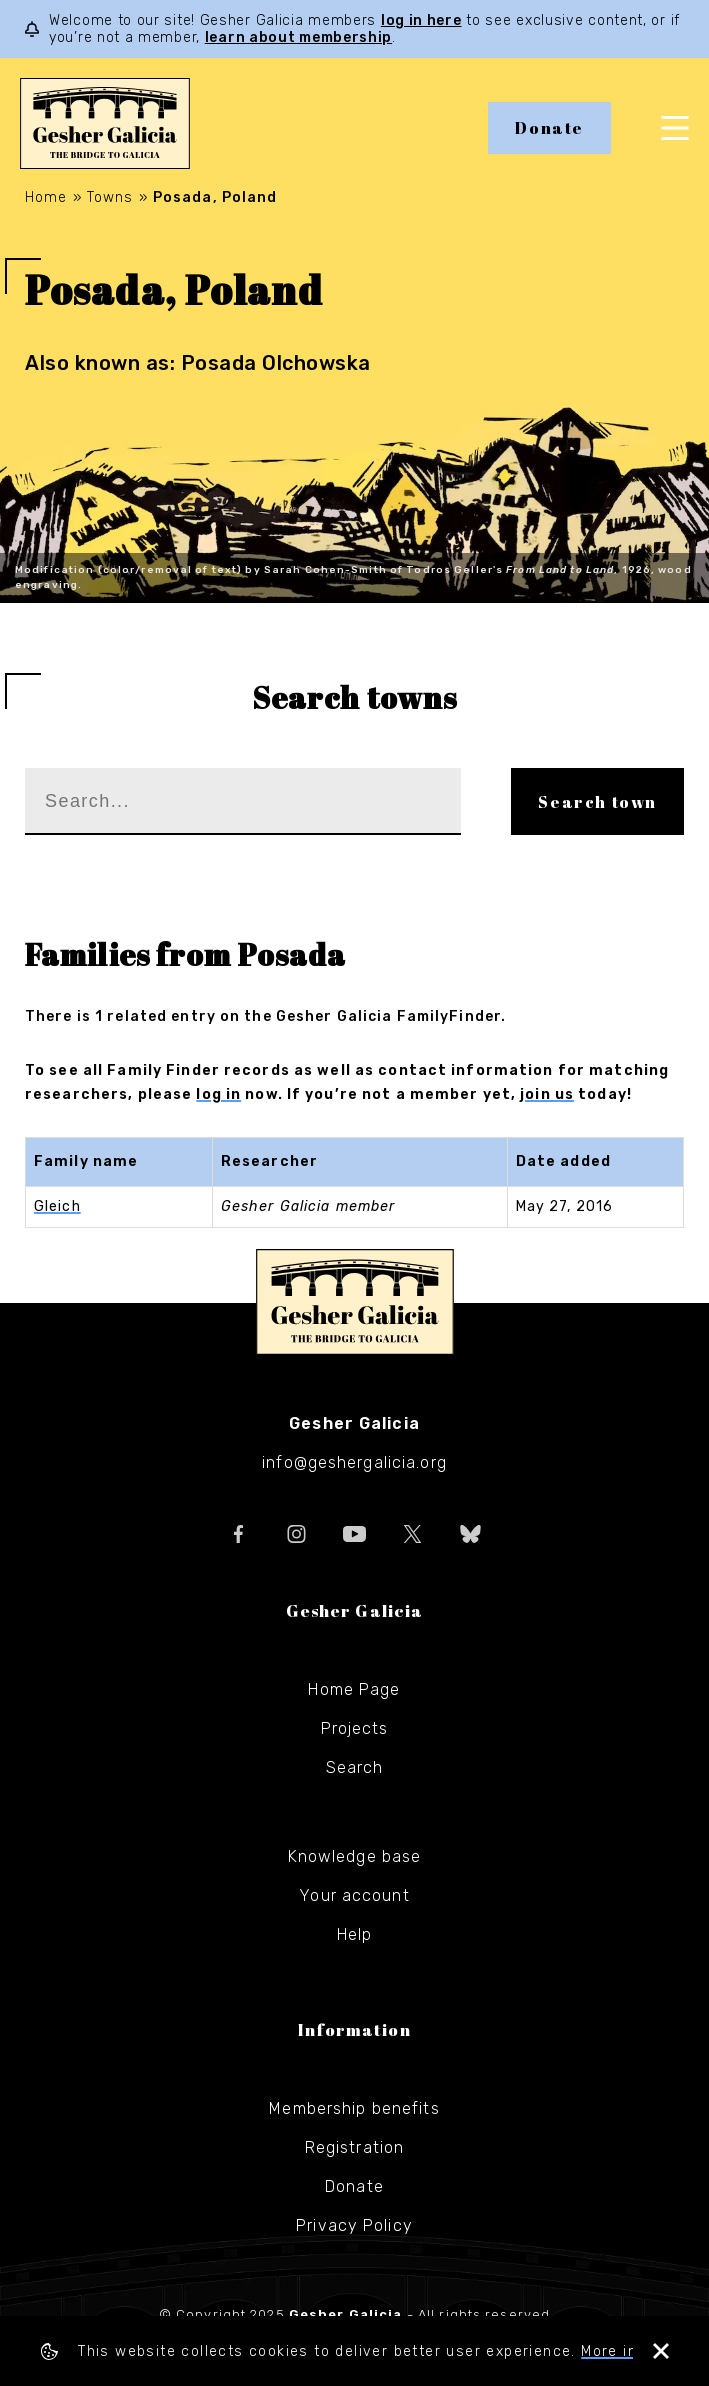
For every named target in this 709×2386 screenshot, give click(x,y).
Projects (355, 1728)
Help (354, 1934)
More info (617, 2351)
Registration (354, 2147)
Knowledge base (355, 1856)
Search (355, 1767)
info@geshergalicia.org (354, 1462)
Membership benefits (354, 2108)
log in (218, 1094)
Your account (354, 1895)
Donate (549, 128)
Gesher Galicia (355, 1302)
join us (547, 1094)
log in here (421, 20)
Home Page (354, 1689)
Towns (110, 197)
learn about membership (298, 37)
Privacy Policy (354, 2225)
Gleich (57, 1206)
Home (46, 197)
